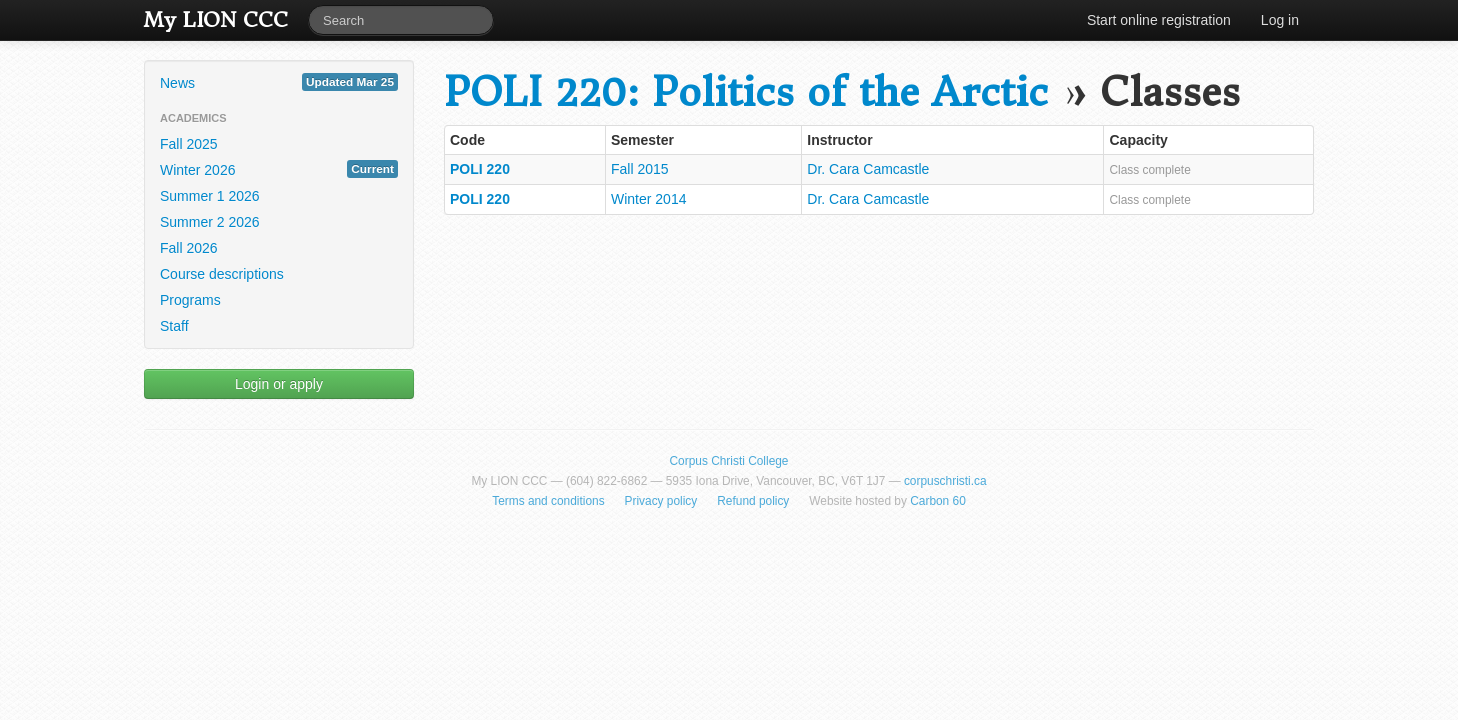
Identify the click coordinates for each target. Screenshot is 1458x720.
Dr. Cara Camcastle (868, 169)
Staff (174, 326)
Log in (1280, 20)
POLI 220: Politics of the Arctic (746, 92)
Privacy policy (661, 501)
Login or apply (279, 384)
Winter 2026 (279, 169)
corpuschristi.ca (945, 481)
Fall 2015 (640, 169)
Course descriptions (222, 274)
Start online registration (1159, 20)
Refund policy (753, 501)
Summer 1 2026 (210, 196)
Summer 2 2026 (210, 222)
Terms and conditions (548, 501)
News (279, 82)
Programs (190, 300)
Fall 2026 (189, 248)
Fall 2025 (189, 144)
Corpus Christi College (729, 461)
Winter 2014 (648, 199)
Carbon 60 (938, 501)
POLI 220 (480, 169)
